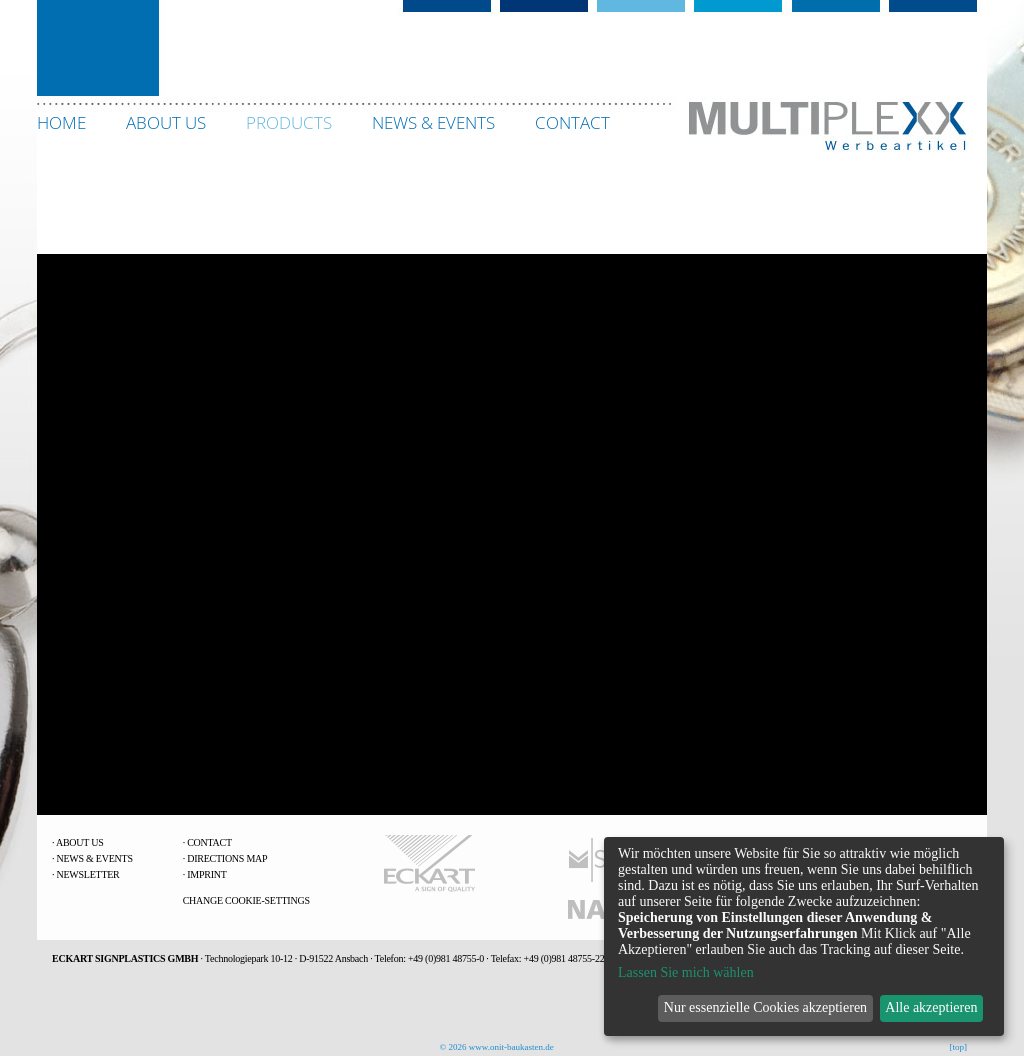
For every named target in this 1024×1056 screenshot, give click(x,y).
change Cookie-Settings (246, 900)
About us (80, 842)
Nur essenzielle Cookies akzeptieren (765, 1007)
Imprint (206, 874)
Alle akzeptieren (931, 1007)
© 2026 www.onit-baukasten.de (497, 1047)
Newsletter (88, 874)
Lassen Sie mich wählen (686, 972)
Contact (209, 842)
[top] (959, 1047)
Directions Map (227, 858)
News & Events (95, 858)
